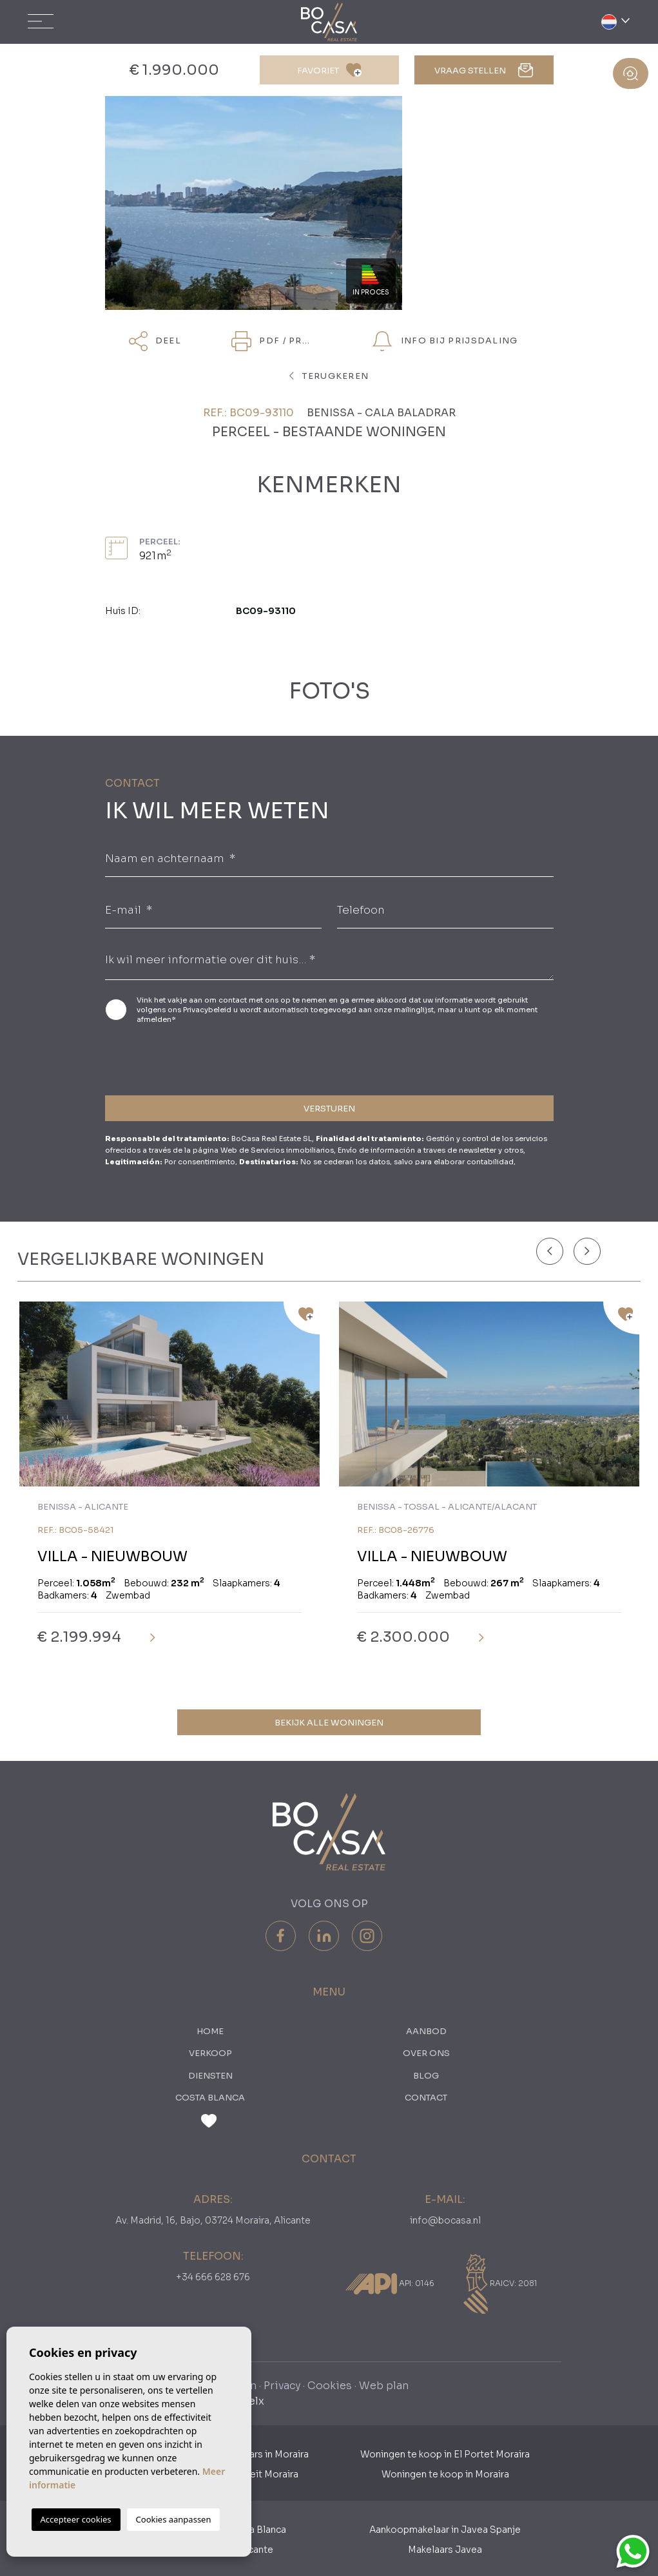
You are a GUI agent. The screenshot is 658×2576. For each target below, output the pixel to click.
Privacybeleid (208, 1009)
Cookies (329, 2385)
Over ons (426, 2053)
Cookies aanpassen (173, 2519)
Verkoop (210, 2053)
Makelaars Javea (445, 2549)
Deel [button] (155, 341)
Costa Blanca (210, 2097)
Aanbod (426, 2031)
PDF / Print (275, 341)
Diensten (210, 2075)
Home (210, 2031)
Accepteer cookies (76, 2519)
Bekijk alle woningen (329, 1722)
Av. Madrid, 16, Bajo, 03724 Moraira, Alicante (213, 2220)
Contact (426, 2097)
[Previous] (549, 1251)
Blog (426, 2075)
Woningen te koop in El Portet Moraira (445, 2454)
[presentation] (173, 1057)
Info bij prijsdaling (445, 341)
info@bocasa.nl (445, 2220)
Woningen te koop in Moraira (445, 2474)
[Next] (587, 1251)
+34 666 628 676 (213, 2277)
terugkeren (329, 375)
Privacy (282, 2385)
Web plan (384, 2385)
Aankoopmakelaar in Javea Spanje (445, 2529)
